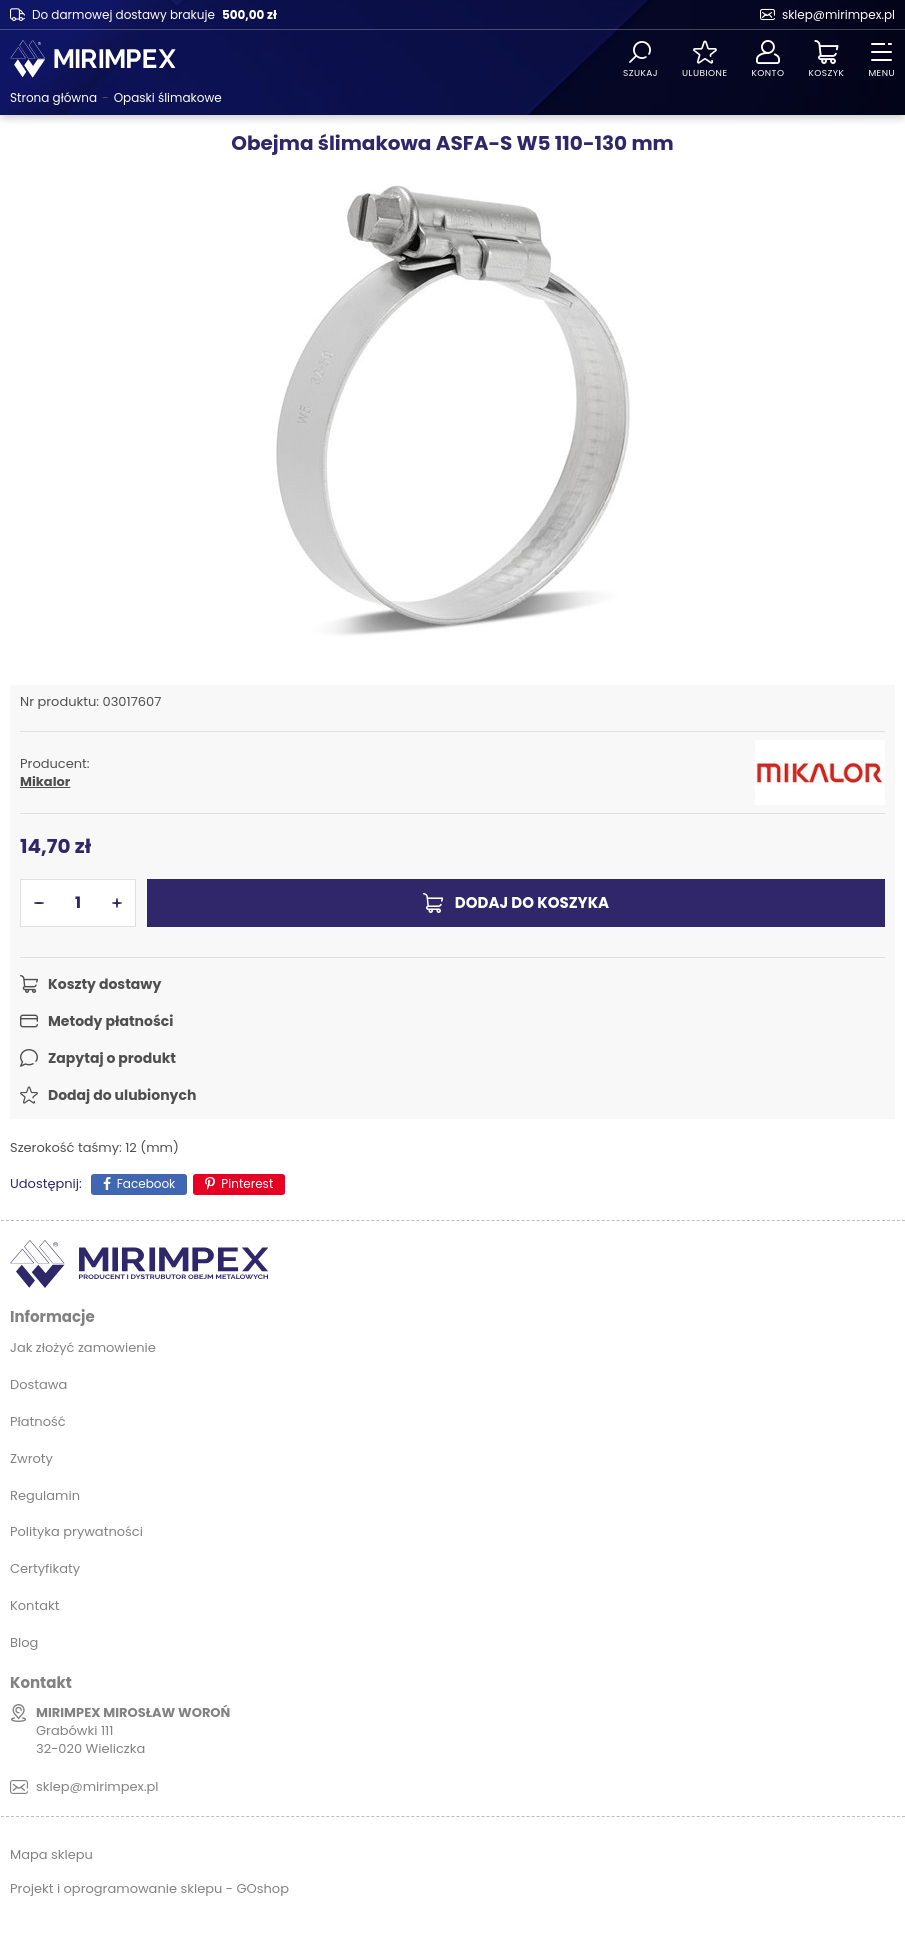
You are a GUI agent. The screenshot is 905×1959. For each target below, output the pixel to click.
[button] (39, 903)
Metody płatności (110, 1021)
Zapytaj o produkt (112, 1058)
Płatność (38, 1421)
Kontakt (34, 1605)
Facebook (146, 1183)
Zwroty (31, 1458)
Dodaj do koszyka (532, 902)
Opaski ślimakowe (168, 97)
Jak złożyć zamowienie (83, 1347)
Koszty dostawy (104, 984)
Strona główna (53, 97)
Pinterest (247, 1183)
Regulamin (45, 1495)
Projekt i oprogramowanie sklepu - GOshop (149, 1888)
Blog (24, 1642)
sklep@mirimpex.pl (838, 14)
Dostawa (38, 1384)
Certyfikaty (45, 1568)
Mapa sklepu (51, 1854)
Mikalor (45, 782)
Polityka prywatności (76, 1531)
